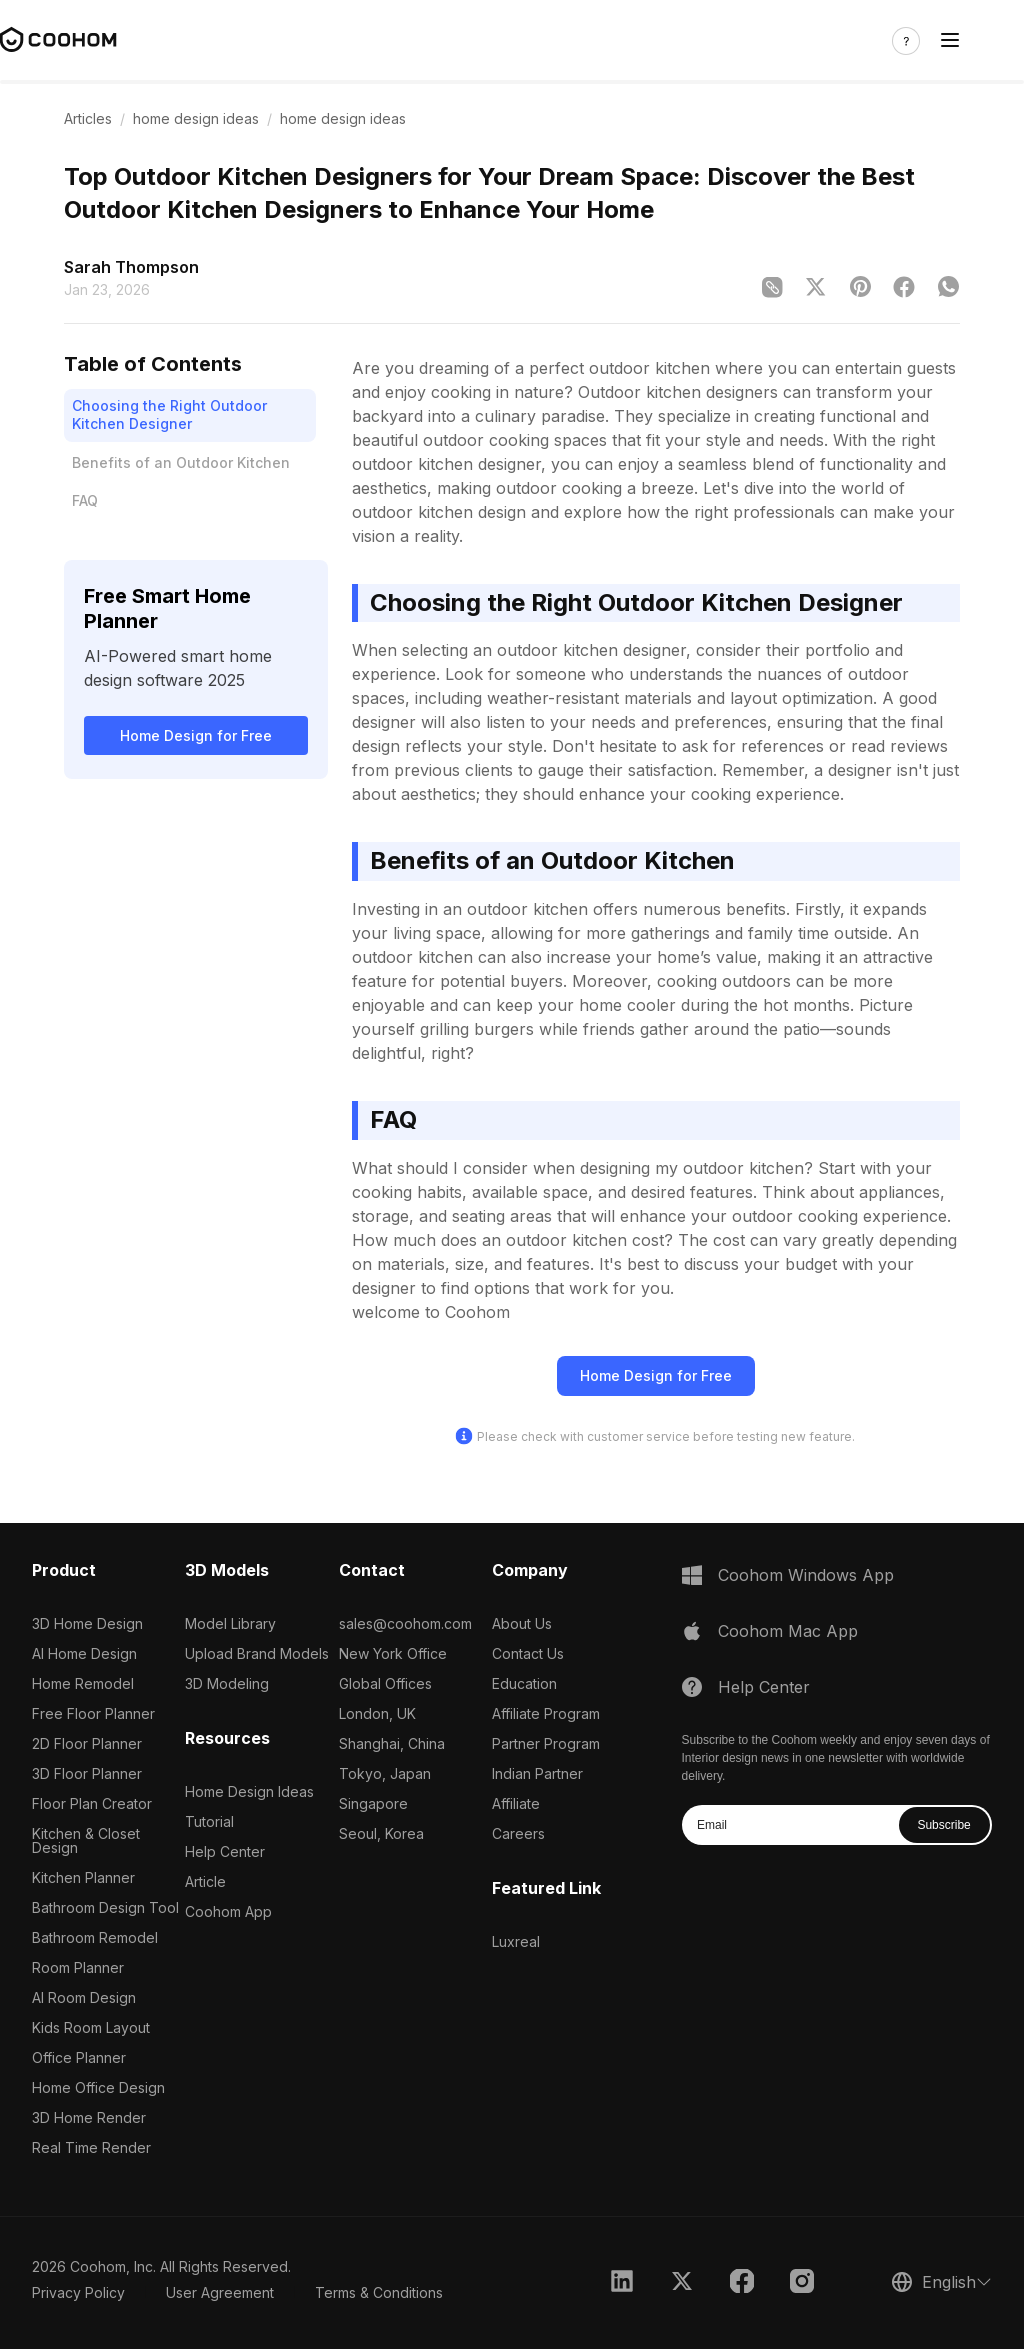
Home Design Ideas (249, 1791)
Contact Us (528, 1653)
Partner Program (546, 1743)
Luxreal (516, 1941)
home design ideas (196, 118)
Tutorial (209, 1821)
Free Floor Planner (93, 1713)
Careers (518, 1833)
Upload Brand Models (257, 1653)
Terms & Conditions (379, 2292)
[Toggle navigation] (950, 40)
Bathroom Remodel (95, 1937)
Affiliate (516, 1803)
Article (205, 1881)
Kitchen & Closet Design (86, 1840)
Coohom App (228, 1911)
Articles (88, 118)
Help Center (225, 1851)
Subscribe (943, 1825)
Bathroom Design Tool (105, 1907)
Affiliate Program (546, 1713)
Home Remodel (83, 1683)
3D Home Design (87, 1623)
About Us (522, 1623)
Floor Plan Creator (92, 1803)
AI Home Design (84, 1653)
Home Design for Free (196, 735)
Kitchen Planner (83, 1877)
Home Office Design (98, 2087)
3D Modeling (227, 1683)
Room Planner (78, 1967)
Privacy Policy (78, 2292)
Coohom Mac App (788, 1631)
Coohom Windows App (806, 1575)
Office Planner (79, 2057)
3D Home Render (89, 2117)
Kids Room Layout (91, 2027)
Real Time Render (91, 2147)
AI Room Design (84, 1997)
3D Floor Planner (87, 1773)
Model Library (230, 1623)
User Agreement (220, 2292)
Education (524, 1683)
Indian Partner (537, 1773)
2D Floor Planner (87, 1743)
